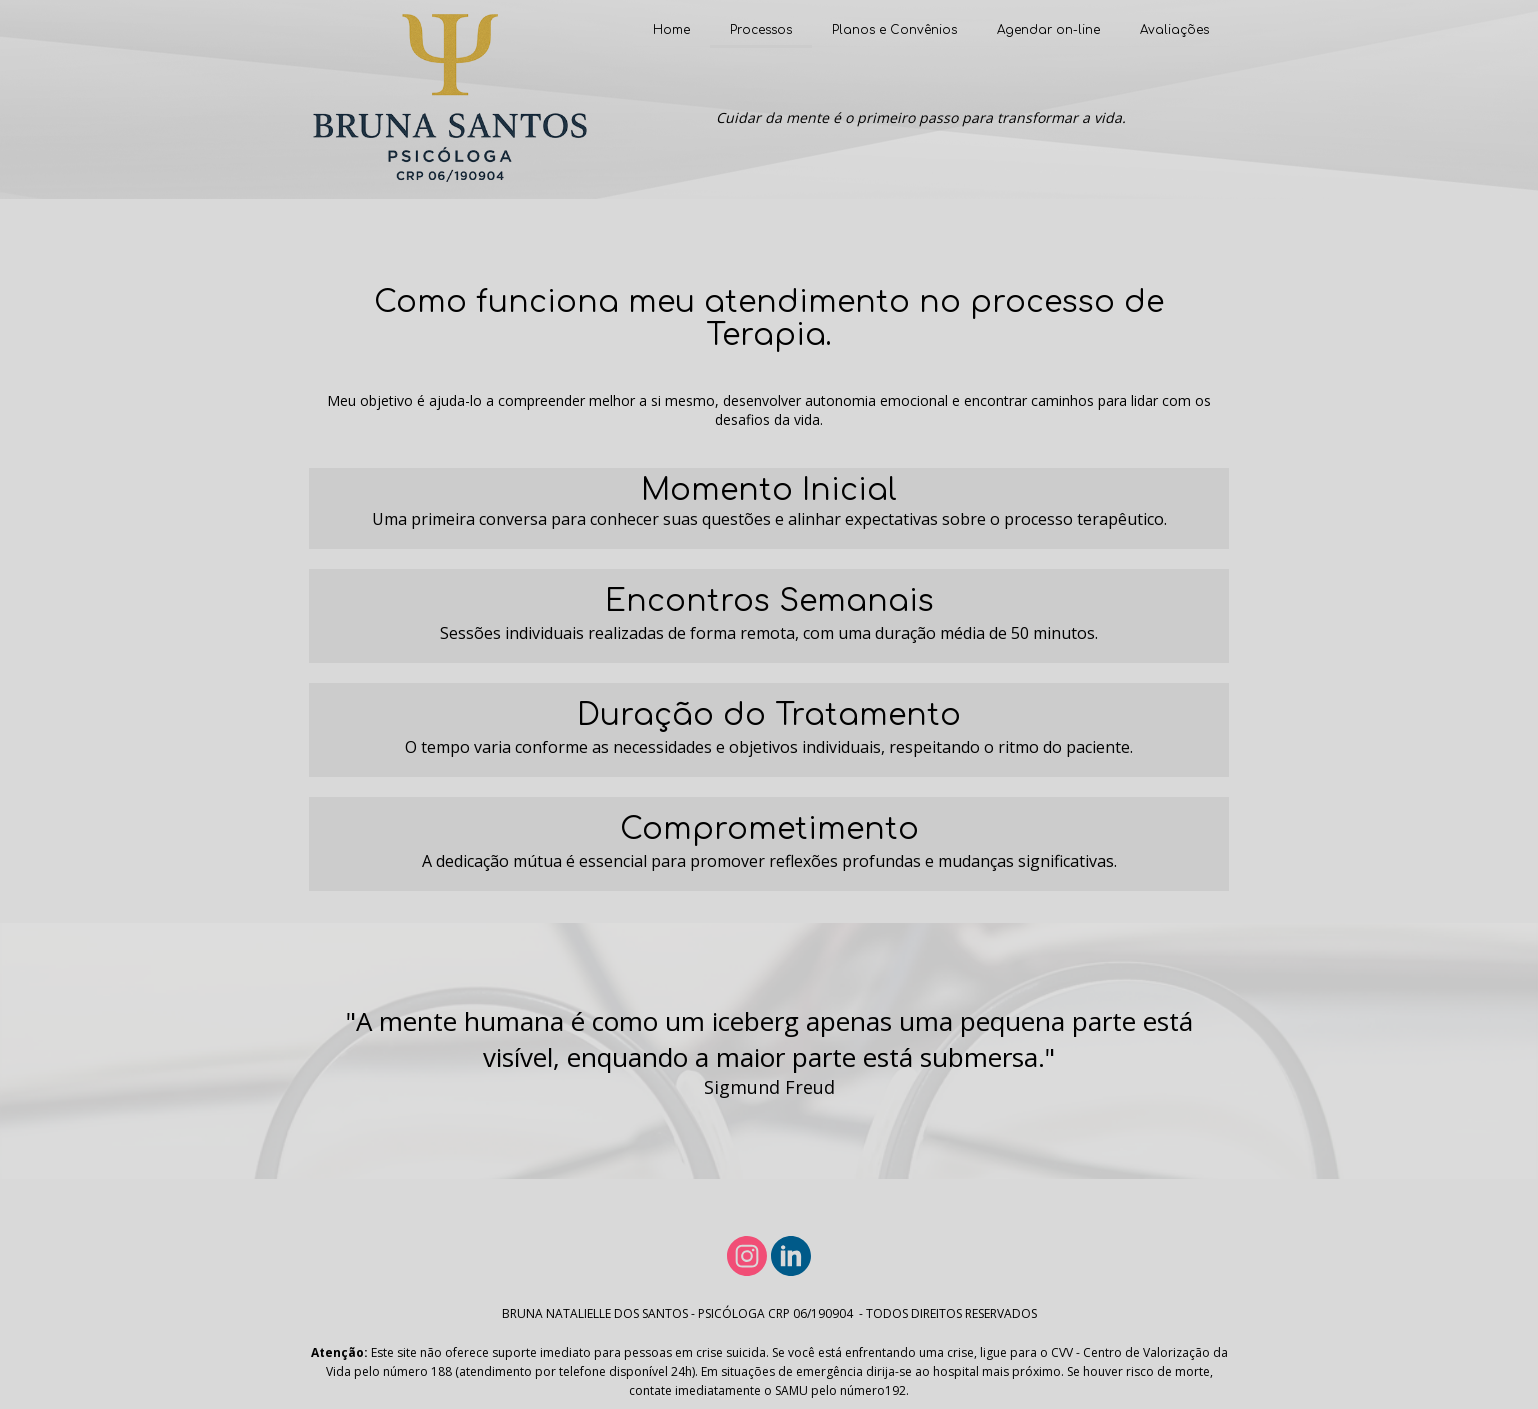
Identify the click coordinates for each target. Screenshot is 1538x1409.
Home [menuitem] (671, 30)
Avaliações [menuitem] (1174, 30)
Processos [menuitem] (761, 30)
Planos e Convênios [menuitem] (894, 30)
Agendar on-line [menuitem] (1048, 30)
